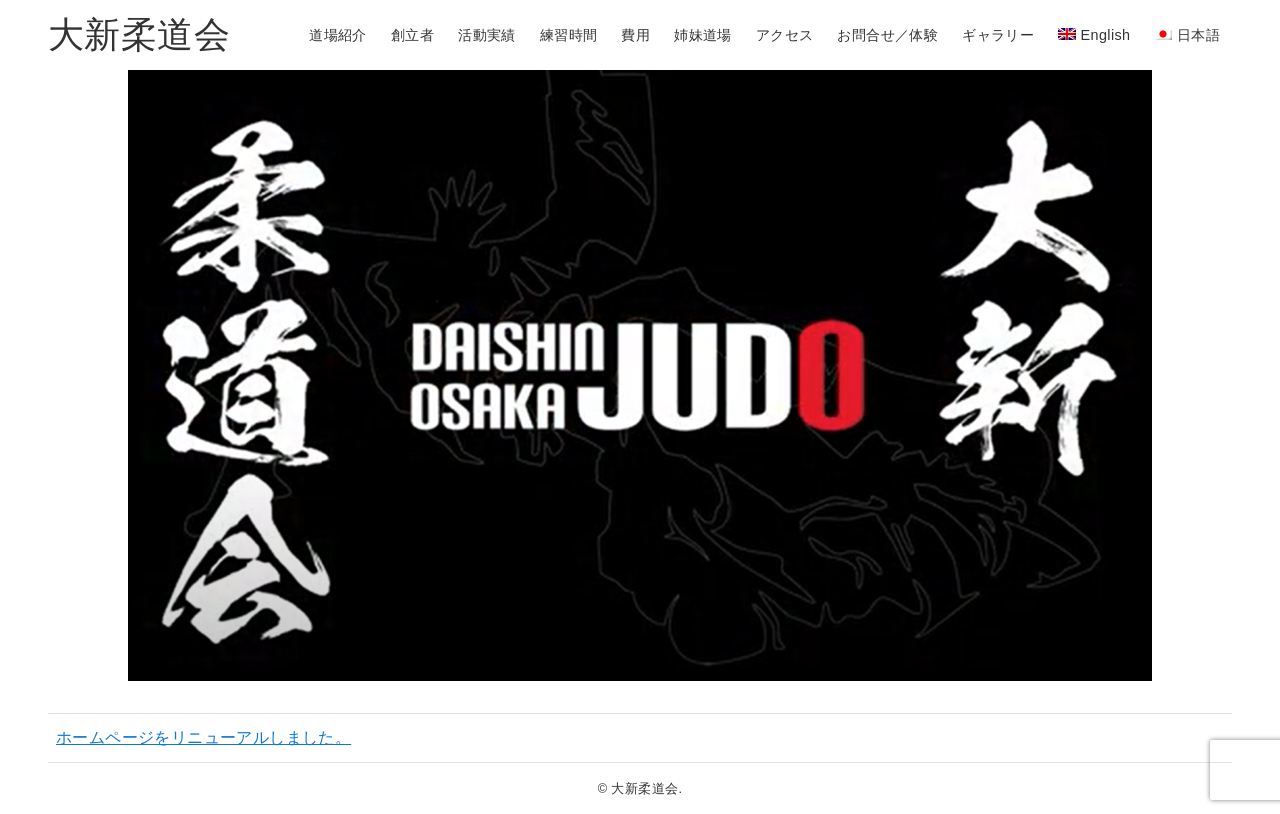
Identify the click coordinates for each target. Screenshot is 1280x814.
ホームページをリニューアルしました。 (203, 737)
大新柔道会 (139, 34)
